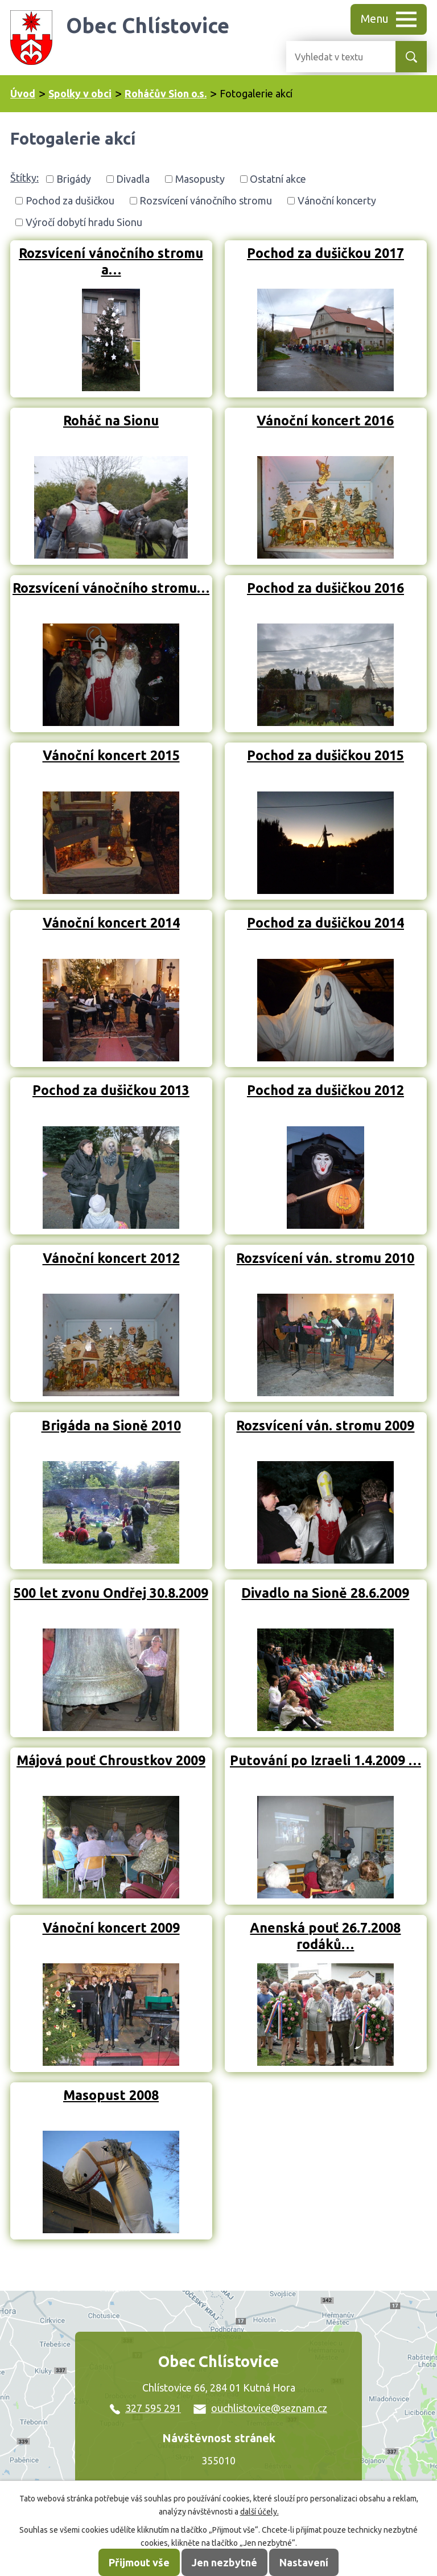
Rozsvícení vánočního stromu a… (111, 261)
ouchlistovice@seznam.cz (260, 2408)
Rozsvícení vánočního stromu (205, 200)
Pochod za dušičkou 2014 (325, 922)
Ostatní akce (278, 178)
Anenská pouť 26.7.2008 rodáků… (325, 1935)
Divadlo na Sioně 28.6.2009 (325, 1592)
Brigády (73, 178)
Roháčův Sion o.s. (166, 93)
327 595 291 (145, 2408)
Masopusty (200, 178)
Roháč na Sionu (111, 420)
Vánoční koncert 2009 (111, 1927)
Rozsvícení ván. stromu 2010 (325, 1257)
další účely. (259, 2511)
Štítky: (24, 177)
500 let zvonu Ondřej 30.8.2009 (111, 1592)
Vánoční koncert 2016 (325, 420)
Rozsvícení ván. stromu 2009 (325, 1425)
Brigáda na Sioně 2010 (111, 1425)
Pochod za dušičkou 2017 (325, 252)
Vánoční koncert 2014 (111, 922)
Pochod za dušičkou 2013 (110, 1089)
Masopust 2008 (111, 2094)
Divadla (133, 178)
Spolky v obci (80, 93)
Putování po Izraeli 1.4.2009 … (325, 1760)
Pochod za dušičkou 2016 (325, 587)
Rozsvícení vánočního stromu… (111, 587)
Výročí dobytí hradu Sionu (84, 222)
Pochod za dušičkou (70, 200)
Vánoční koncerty (337, 200)
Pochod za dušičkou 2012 (325, 1089)
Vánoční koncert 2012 (111, 1257)
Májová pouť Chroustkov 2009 (111, 1760)
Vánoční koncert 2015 (111, 755)
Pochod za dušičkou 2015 (325, 755)
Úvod (22, 93)
